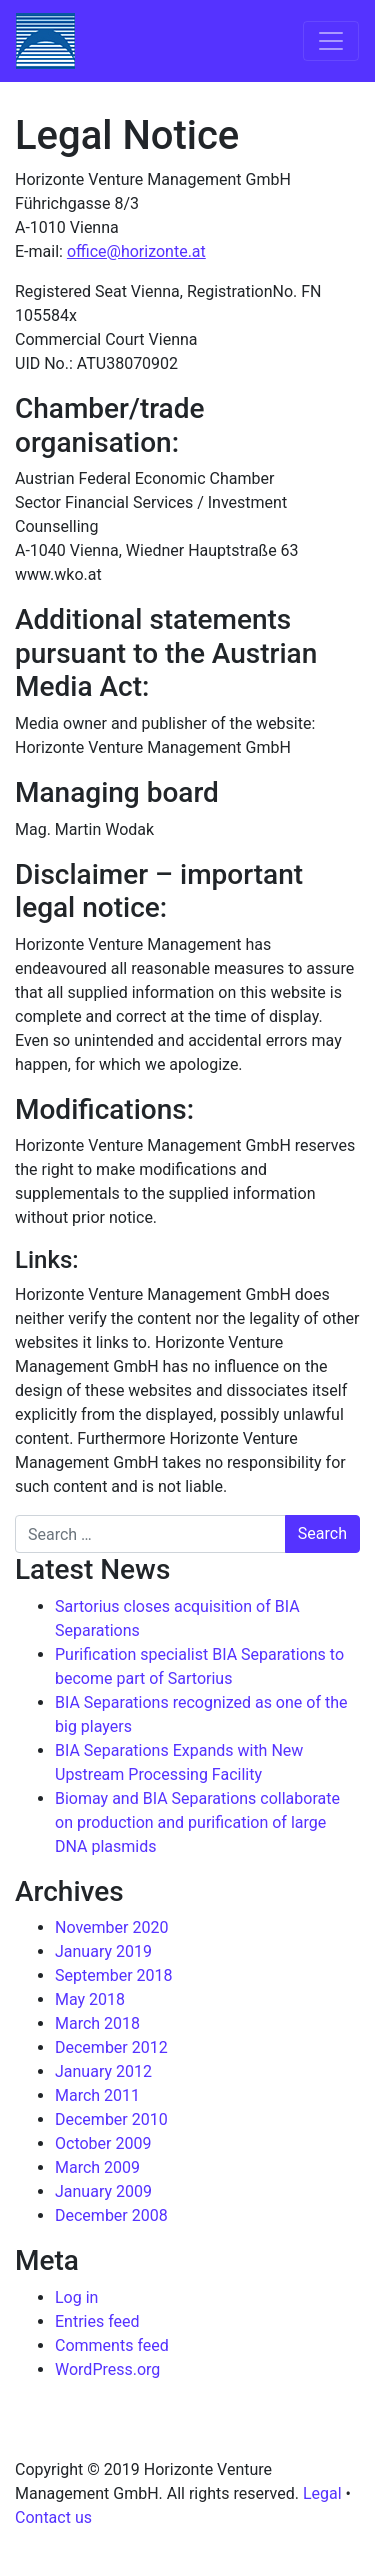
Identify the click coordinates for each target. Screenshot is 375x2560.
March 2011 (97, 2095)
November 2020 (111, 1927)
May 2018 (90, 1999)
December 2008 (111, 2215)
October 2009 (103, 2143)
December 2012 (111, 2047)
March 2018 (97, 2023)
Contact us (53, 2517)
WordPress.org (107, 2369)
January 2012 (103, 2071)
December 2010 (111, 2119)
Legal (322, 2493)
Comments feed (112, 2345)
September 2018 (114, 1975)
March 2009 (97, 2167)
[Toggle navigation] (331, 41)
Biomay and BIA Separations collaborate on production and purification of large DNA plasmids (197, 1822)
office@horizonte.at (136, 251)
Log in (76, 2297)
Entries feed (97, 2321)
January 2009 (103, 2191)
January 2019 (103, 1951)
